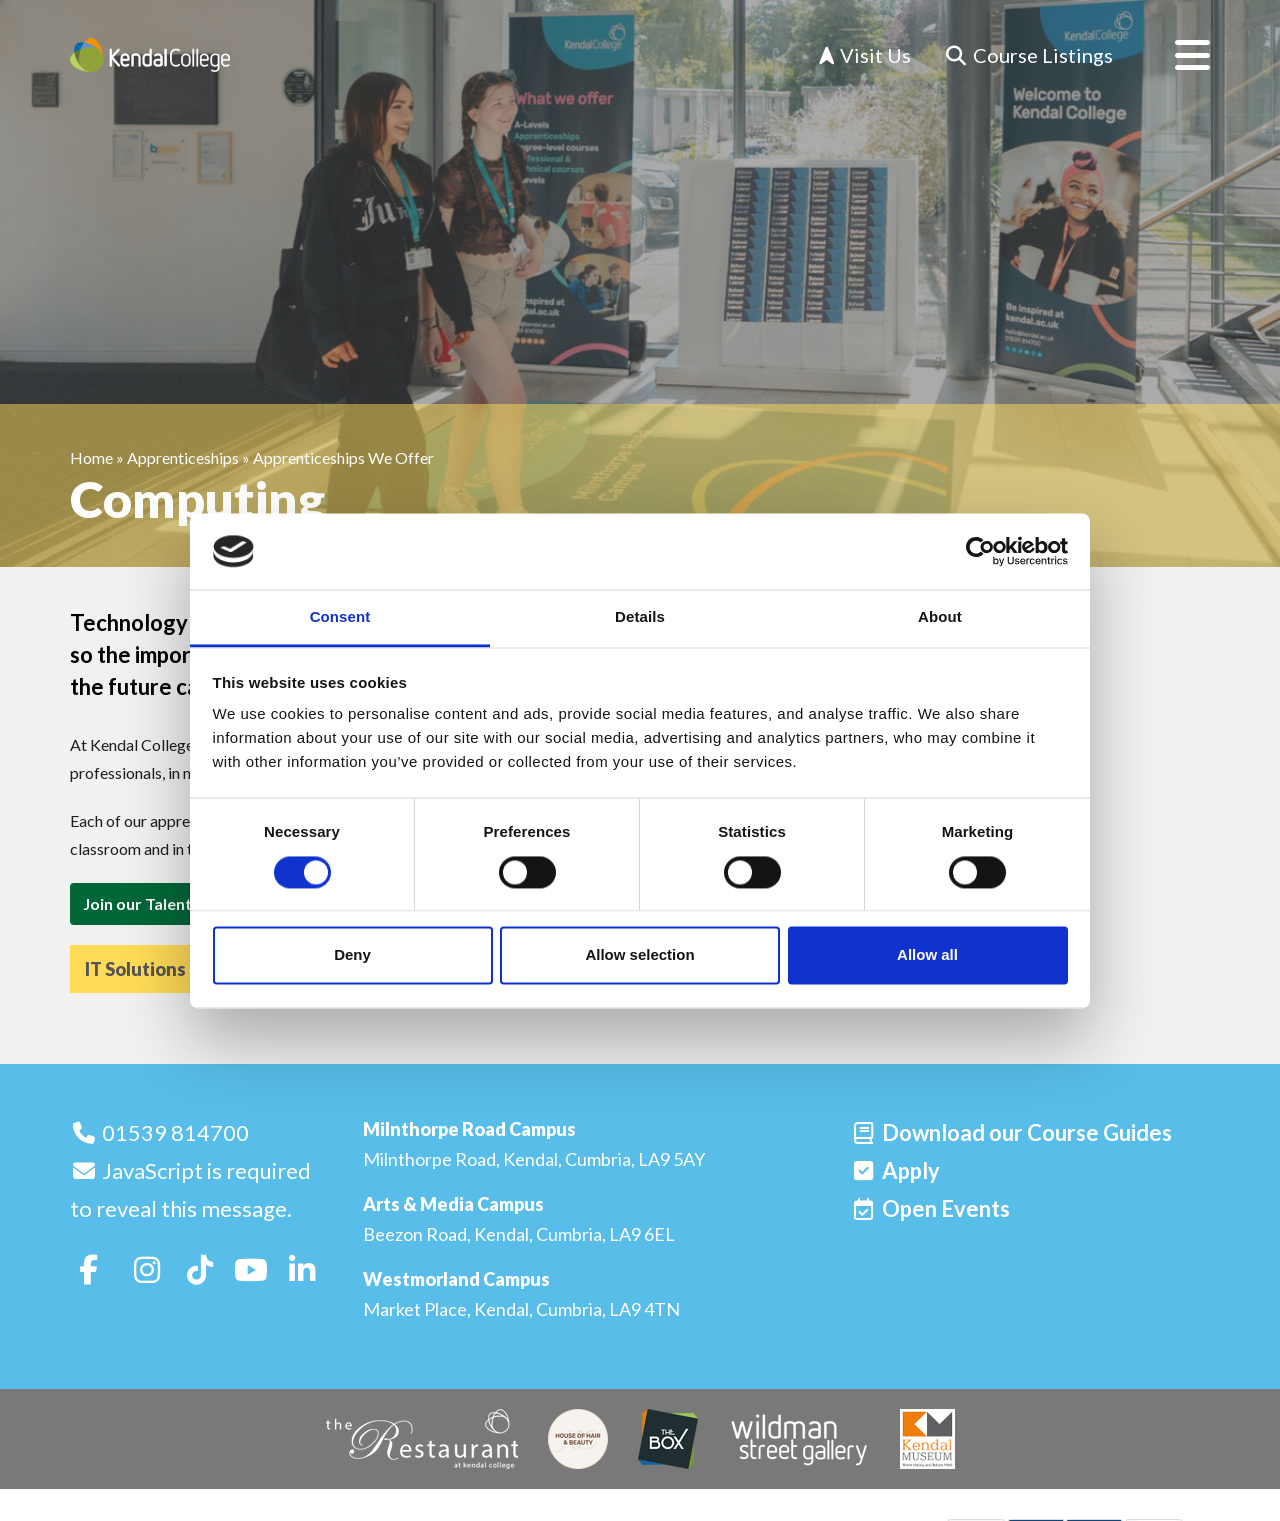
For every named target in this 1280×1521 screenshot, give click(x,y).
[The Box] (668, 1439)
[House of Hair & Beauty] (578, 1439)
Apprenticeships (183, 457)
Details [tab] (640, 617)
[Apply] (895, 1170)
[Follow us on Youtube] (251, 1269)
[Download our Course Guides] (1011, 1132)
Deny (352, 955)
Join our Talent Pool (156, 903)
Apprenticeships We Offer (343, 457)
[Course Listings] (1028, 55)
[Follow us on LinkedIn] (302, 1269)
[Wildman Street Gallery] (799, 1439)
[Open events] (930, 1208)
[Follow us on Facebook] (89, 1269)
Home (91, 457)
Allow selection (639, 955)
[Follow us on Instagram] (148, 1269)
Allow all (927, 955)
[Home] (150, 55)
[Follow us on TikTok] (200, 1269)
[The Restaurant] (422, 1439)
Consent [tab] (340, 617)
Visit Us (864, 55)
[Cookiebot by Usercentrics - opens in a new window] (980, 551)
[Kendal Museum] (927, 1439)
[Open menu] (1177, 55)
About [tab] (940, 617)
